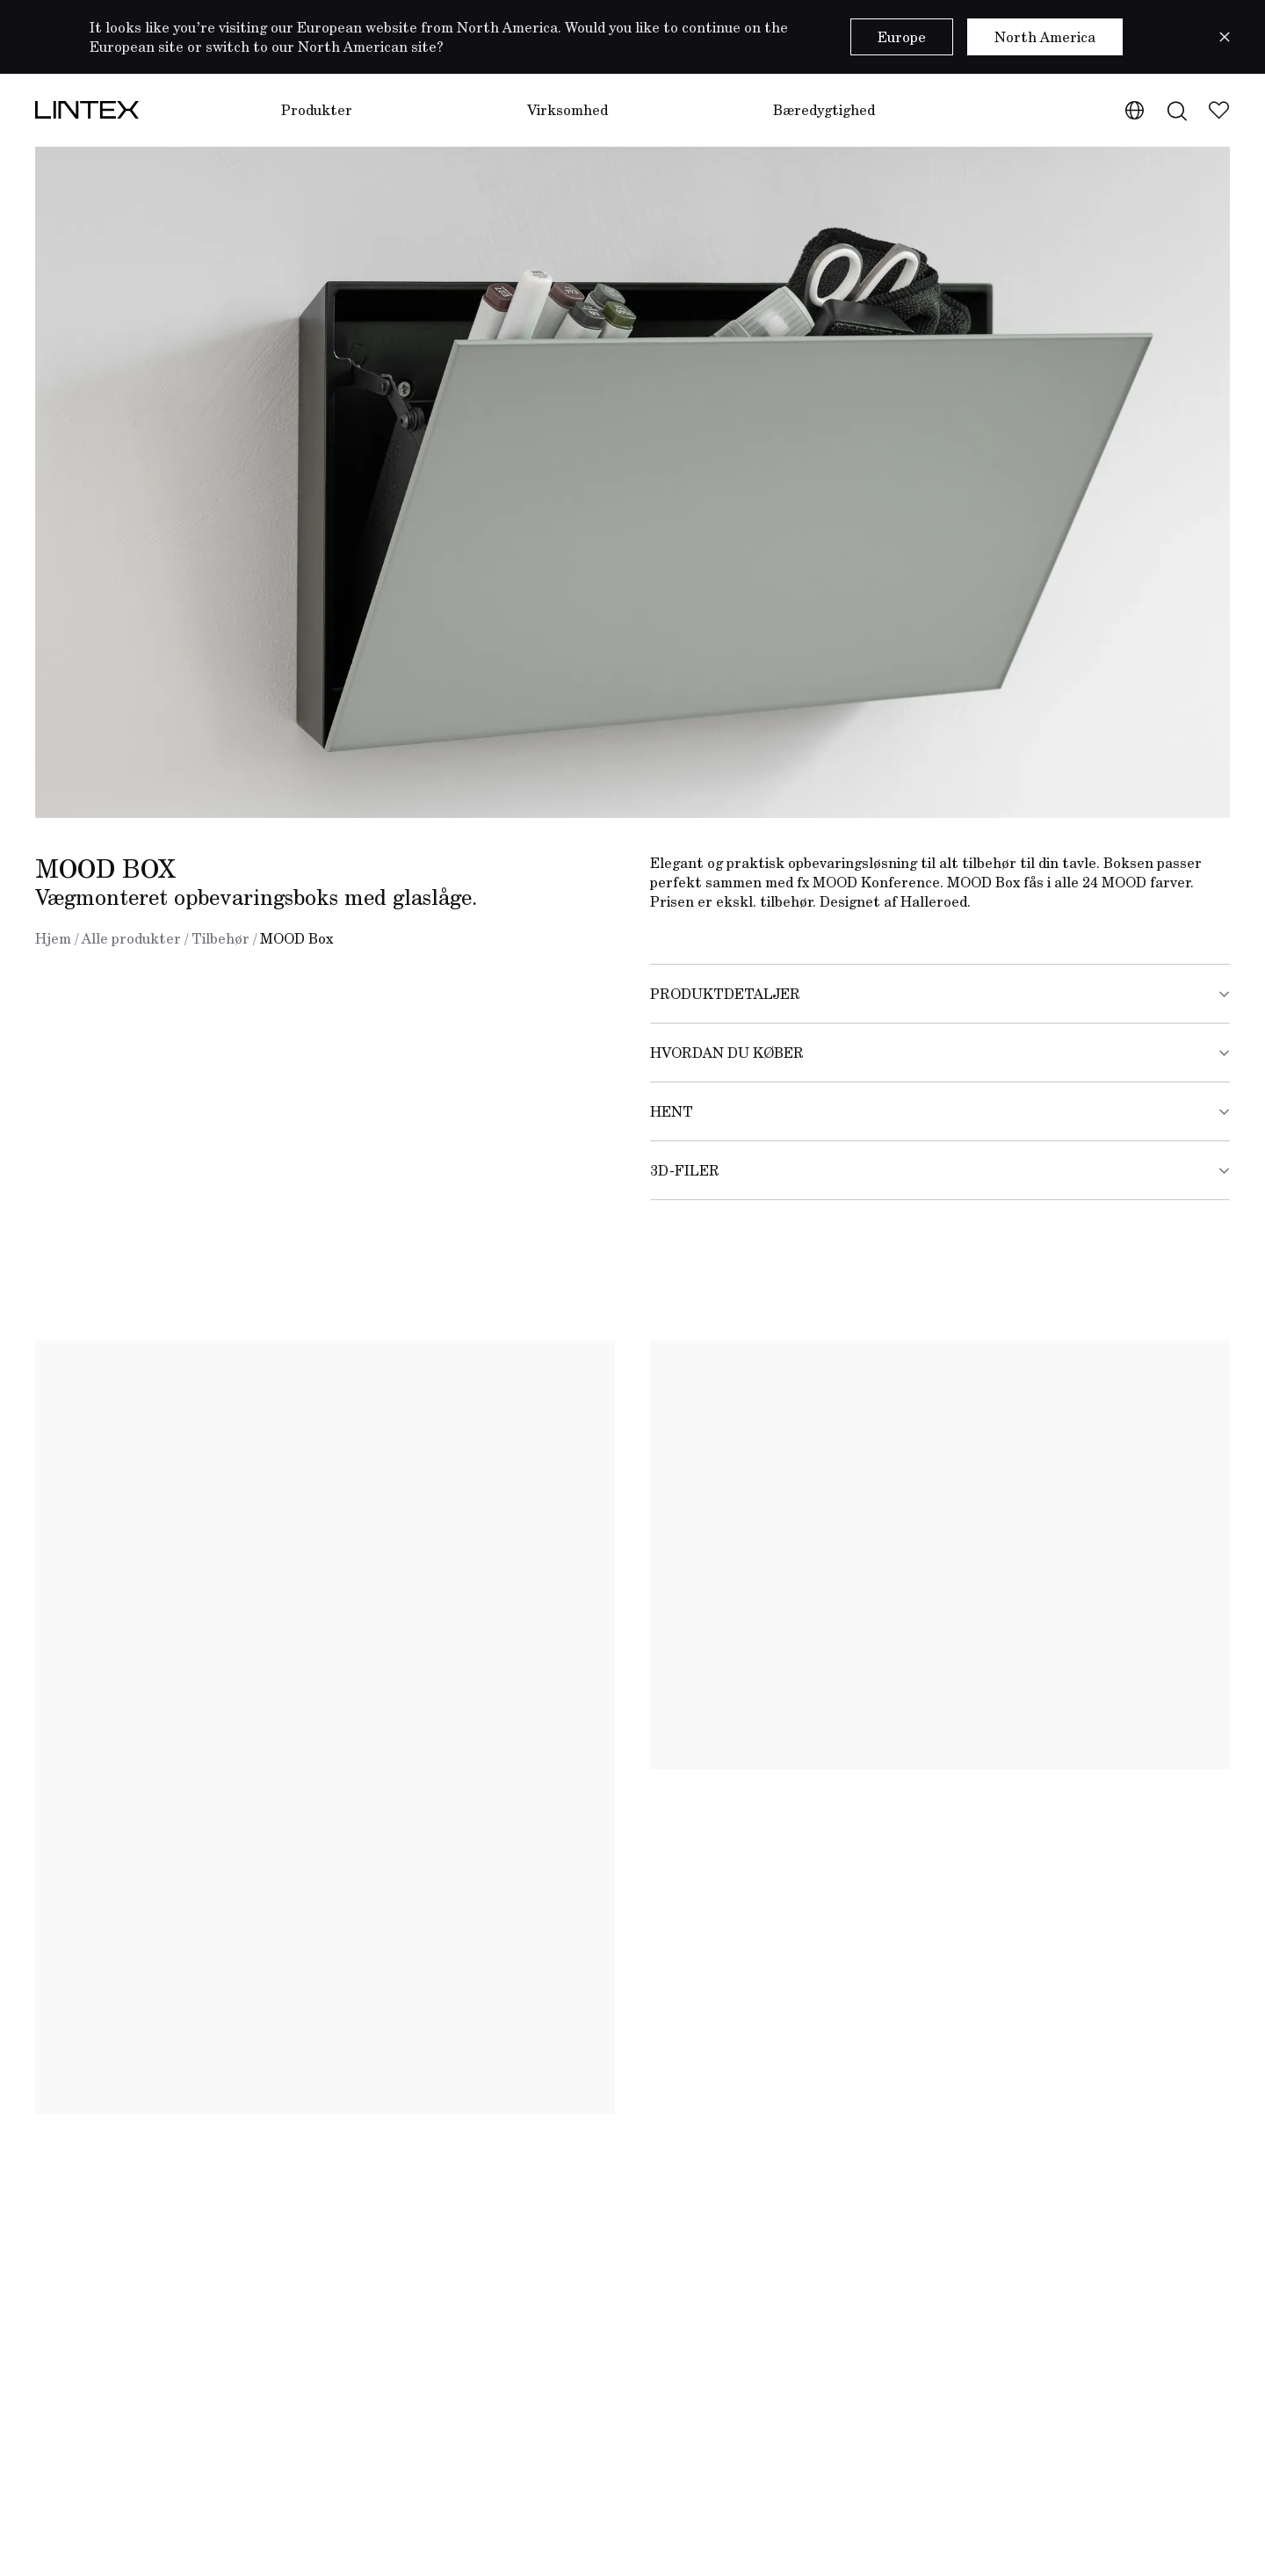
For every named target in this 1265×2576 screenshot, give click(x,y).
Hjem (53, 938)
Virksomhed (567, 110)
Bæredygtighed (824, 110)
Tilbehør (220, 938)
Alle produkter (131, 938)
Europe (902, 37)
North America (1044, 37)
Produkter (316, 110)
